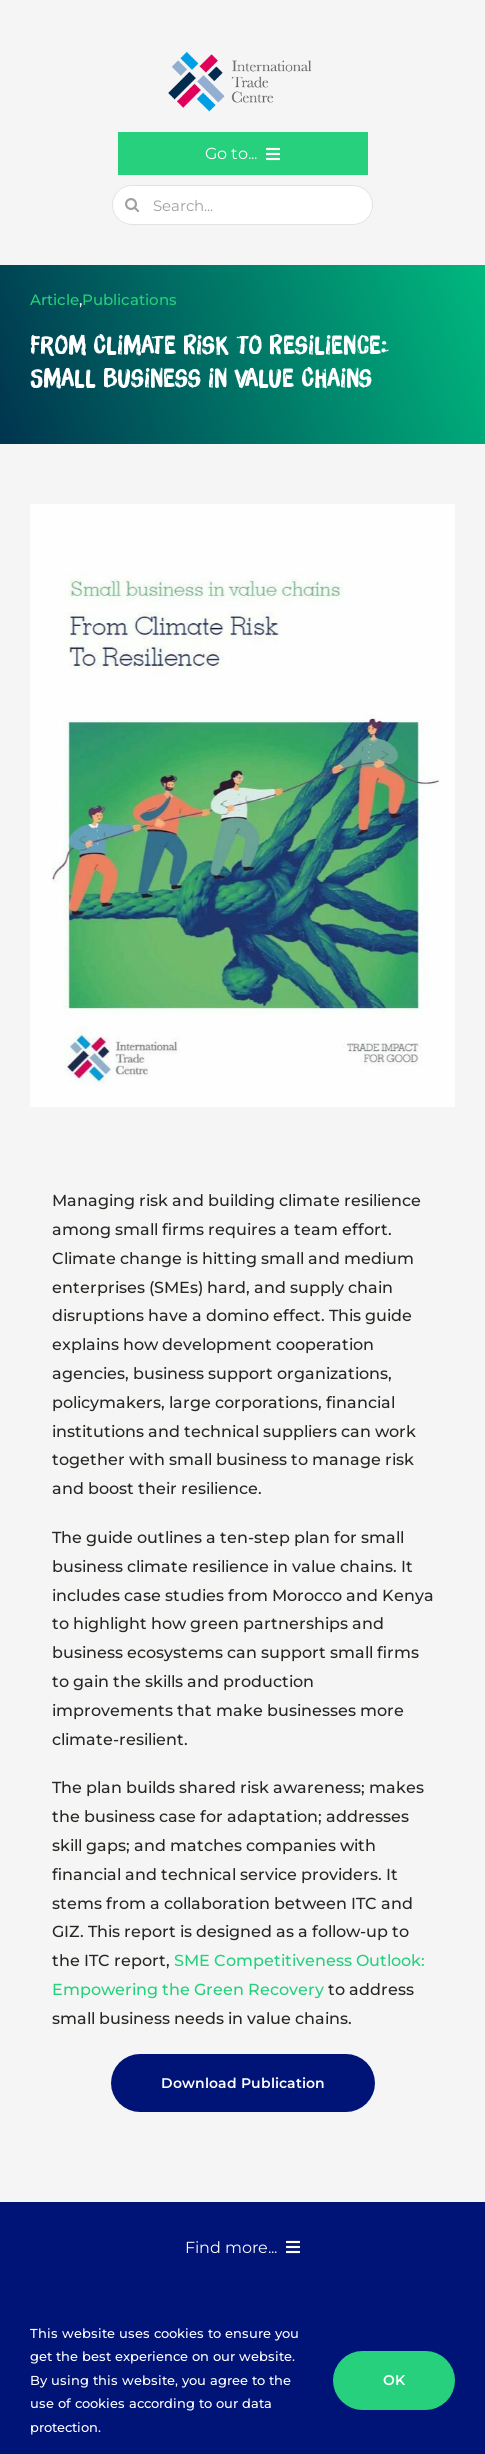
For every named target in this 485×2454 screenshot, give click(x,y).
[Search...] (242, 205)
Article (54, 299)
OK (394, 2380)
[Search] (132, 205)
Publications (129, 299)
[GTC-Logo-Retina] (243, 58)
